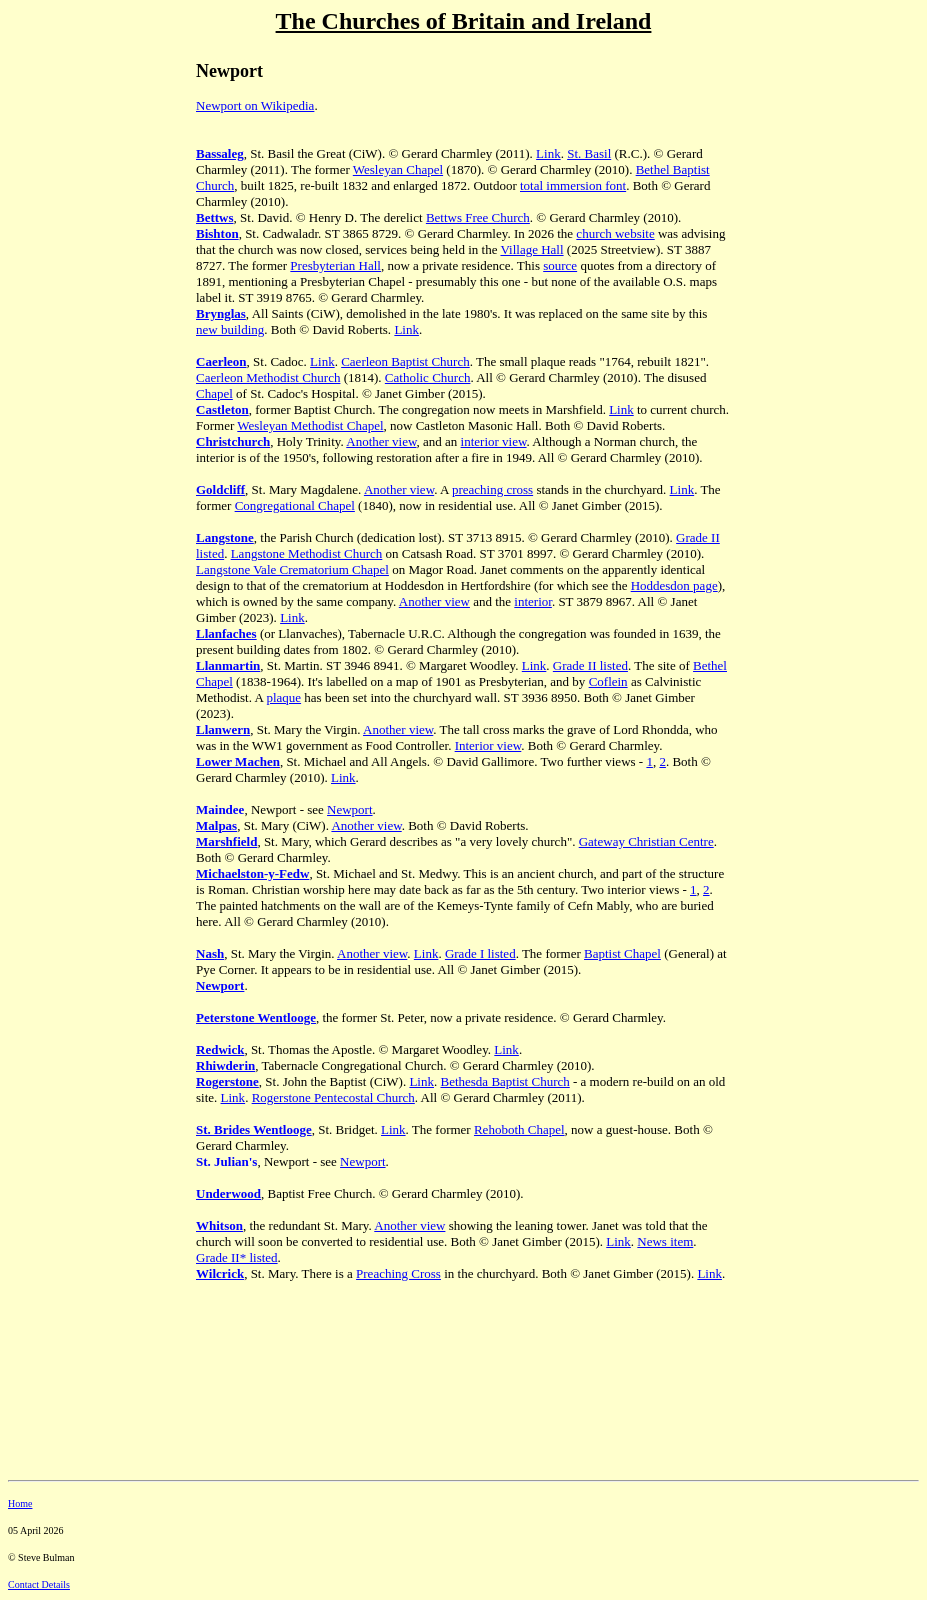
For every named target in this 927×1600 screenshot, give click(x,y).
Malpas (216, 825)
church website (615, 233)
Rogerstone (227, 1081)
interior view (494, 441)
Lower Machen (238, 761)
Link (548, 153)
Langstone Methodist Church (307, 553)
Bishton (217, 233)
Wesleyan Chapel (398, 169)
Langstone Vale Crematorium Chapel (292, 569)
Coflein (608, 681)
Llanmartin (228, 665)
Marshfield (226, 841)
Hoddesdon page (674, 585)
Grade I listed (480, 953)
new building (230, 329)
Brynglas (221, 313)
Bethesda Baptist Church (504, 1081)
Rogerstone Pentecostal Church (333, 1097)
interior (533, 601)
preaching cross (492, 489)
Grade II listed (590, 665)
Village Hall (531, 249)
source (560, 265)
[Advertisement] (98, 379)
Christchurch (233, 441)
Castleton (222, 409)
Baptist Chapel (622, 953)
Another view (381, 441)
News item (665, 1241)
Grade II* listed (237, 1257)
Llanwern (223, 729)
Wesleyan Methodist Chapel (310, 425)
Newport (350, 809)
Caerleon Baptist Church (405, 361)
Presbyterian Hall (335, 265)
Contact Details (39, 1584)
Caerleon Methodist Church (268, 377)
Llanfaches (226, 633)
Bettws (215, 217)
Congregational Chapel (295, 505)
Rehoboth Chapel (519, 1129)
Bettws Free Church (478, 217)
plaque (283, 697)
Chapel (214, 393)
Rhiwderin (225, 1065)
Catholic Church (428, 377)
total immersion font (573, 185)
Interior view (488, 745)
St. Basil (589, 153)
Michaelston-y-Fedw (252, 873)
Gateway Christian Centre (646, 841)
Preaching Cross (398, 1273)
